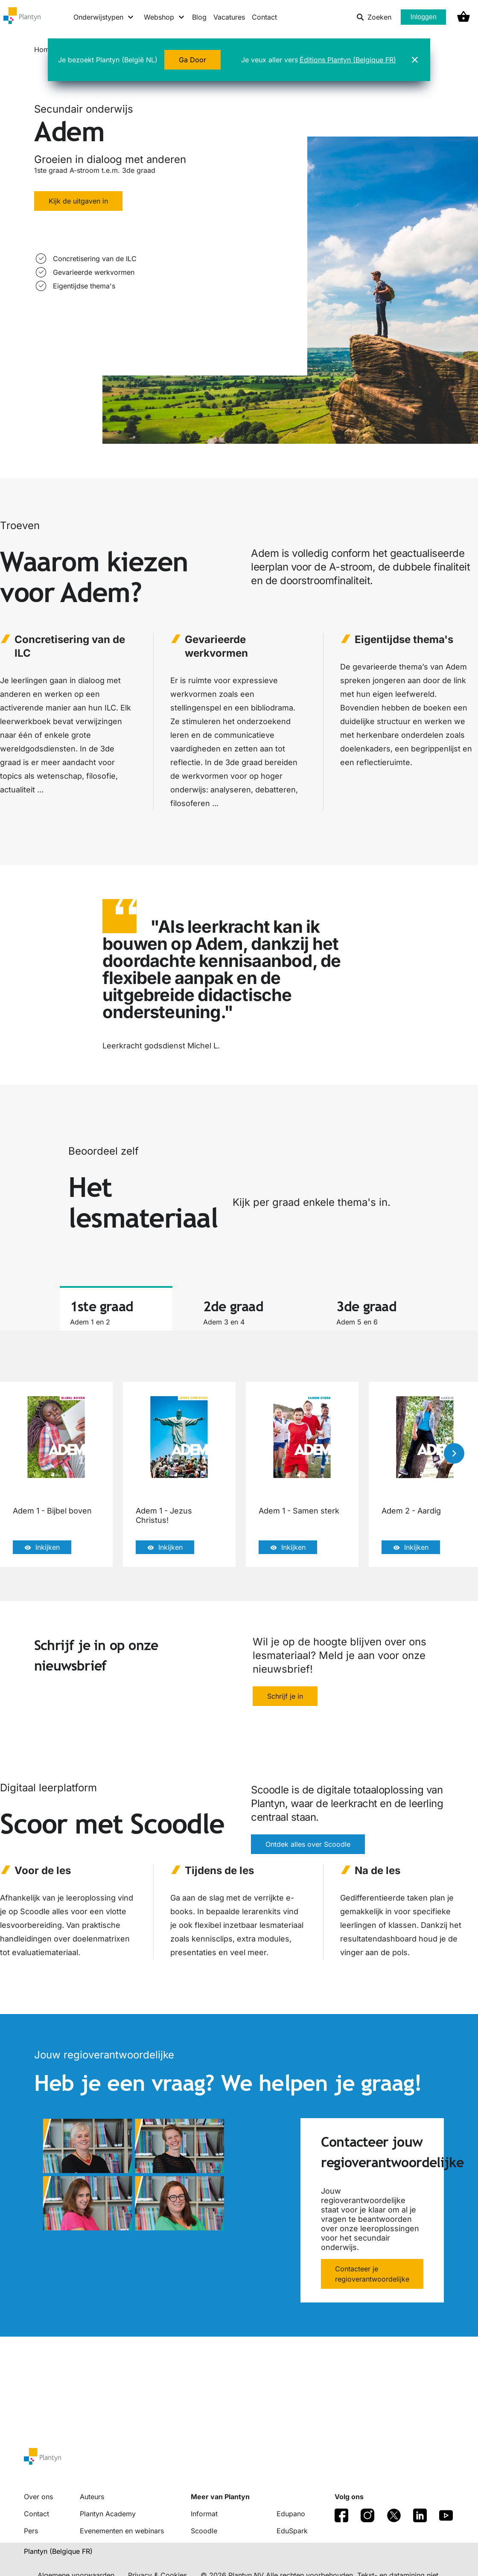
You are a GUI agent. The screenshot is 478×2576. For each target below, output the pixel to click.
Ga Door (192, 59)
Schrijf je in (285, 1696)
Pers (31, 2531)
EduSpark (292, 2531)
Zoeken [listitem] (373, 17)
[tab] (116, 1308)
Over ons (38, 2496)
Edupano (291, 2513)
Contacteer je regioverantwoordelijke (372, 2274)
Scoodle (204, 2531)
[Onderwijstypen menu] (103, 17)
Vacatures (229, 17)
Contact (264, 17)
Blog (199, 17)
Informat (204, 2513)
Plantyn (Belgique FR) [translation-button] (58, 2551)
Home (43, 49)
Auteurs (92, 2496)
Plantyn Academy (108, 2513)
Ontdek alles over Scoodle (307, 1844)
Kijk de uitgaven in (78, 201)
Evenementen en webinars (122, 2531)
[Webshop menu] (164, 17)
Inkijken (42, 1547)
